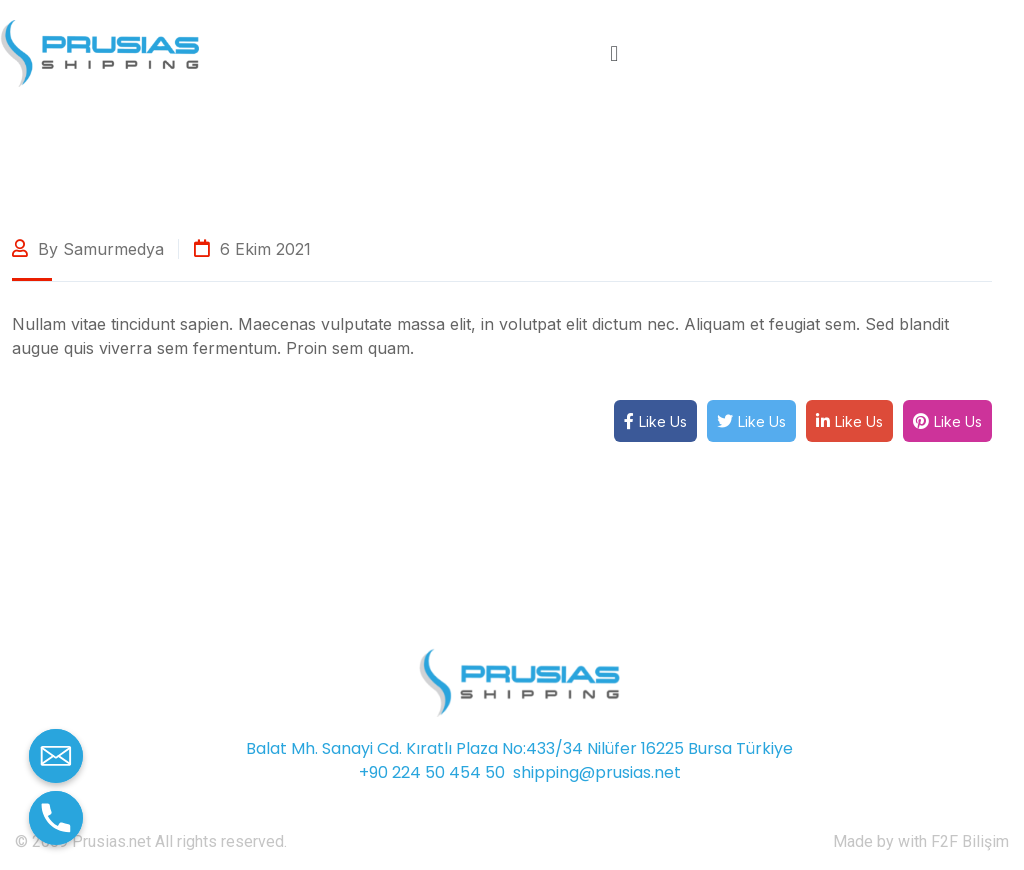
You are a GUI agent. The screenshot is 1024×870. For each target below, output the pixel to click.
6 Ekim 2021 (252, 249)
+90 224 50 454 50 (432, 772)
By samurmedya (88, 249)
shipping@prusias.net (597, 772)
